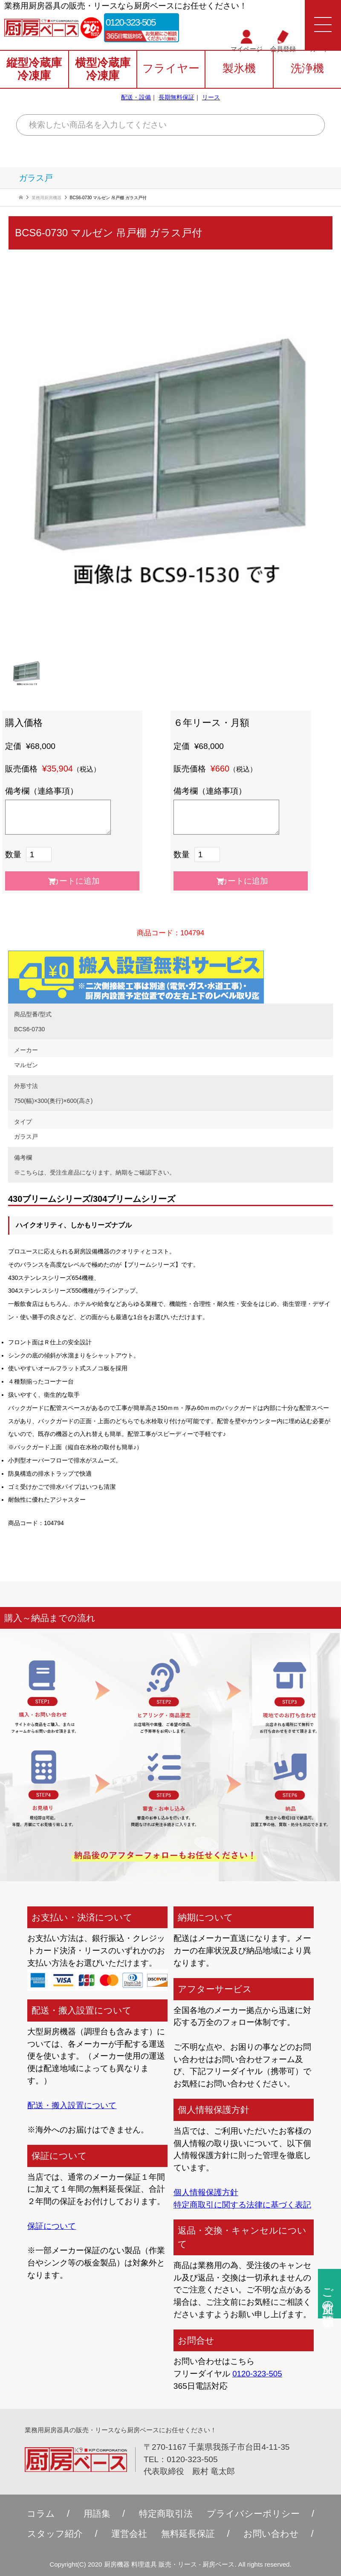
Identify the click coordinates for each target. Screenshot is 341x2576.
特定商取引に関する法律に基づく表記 (242, 2204)
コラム (37, 2513)
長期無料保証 (176, 98)
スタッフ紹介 (52, 2533)
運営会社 (128, 2533)
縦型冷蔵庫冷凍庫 (34, 70)
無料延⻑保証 (189, 2533)
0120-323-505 (132, 22)
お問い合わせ (274, 2533)
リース (211, 98)
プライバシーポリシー (255, 2513)
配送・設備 (136, 98)
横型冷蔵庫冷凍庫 (102, 70)
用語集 (94, 2513)
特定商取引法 (165, 2513)
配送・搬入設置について (71, 2105)
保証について (51, 2226)
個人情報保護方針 (205, 2192)
